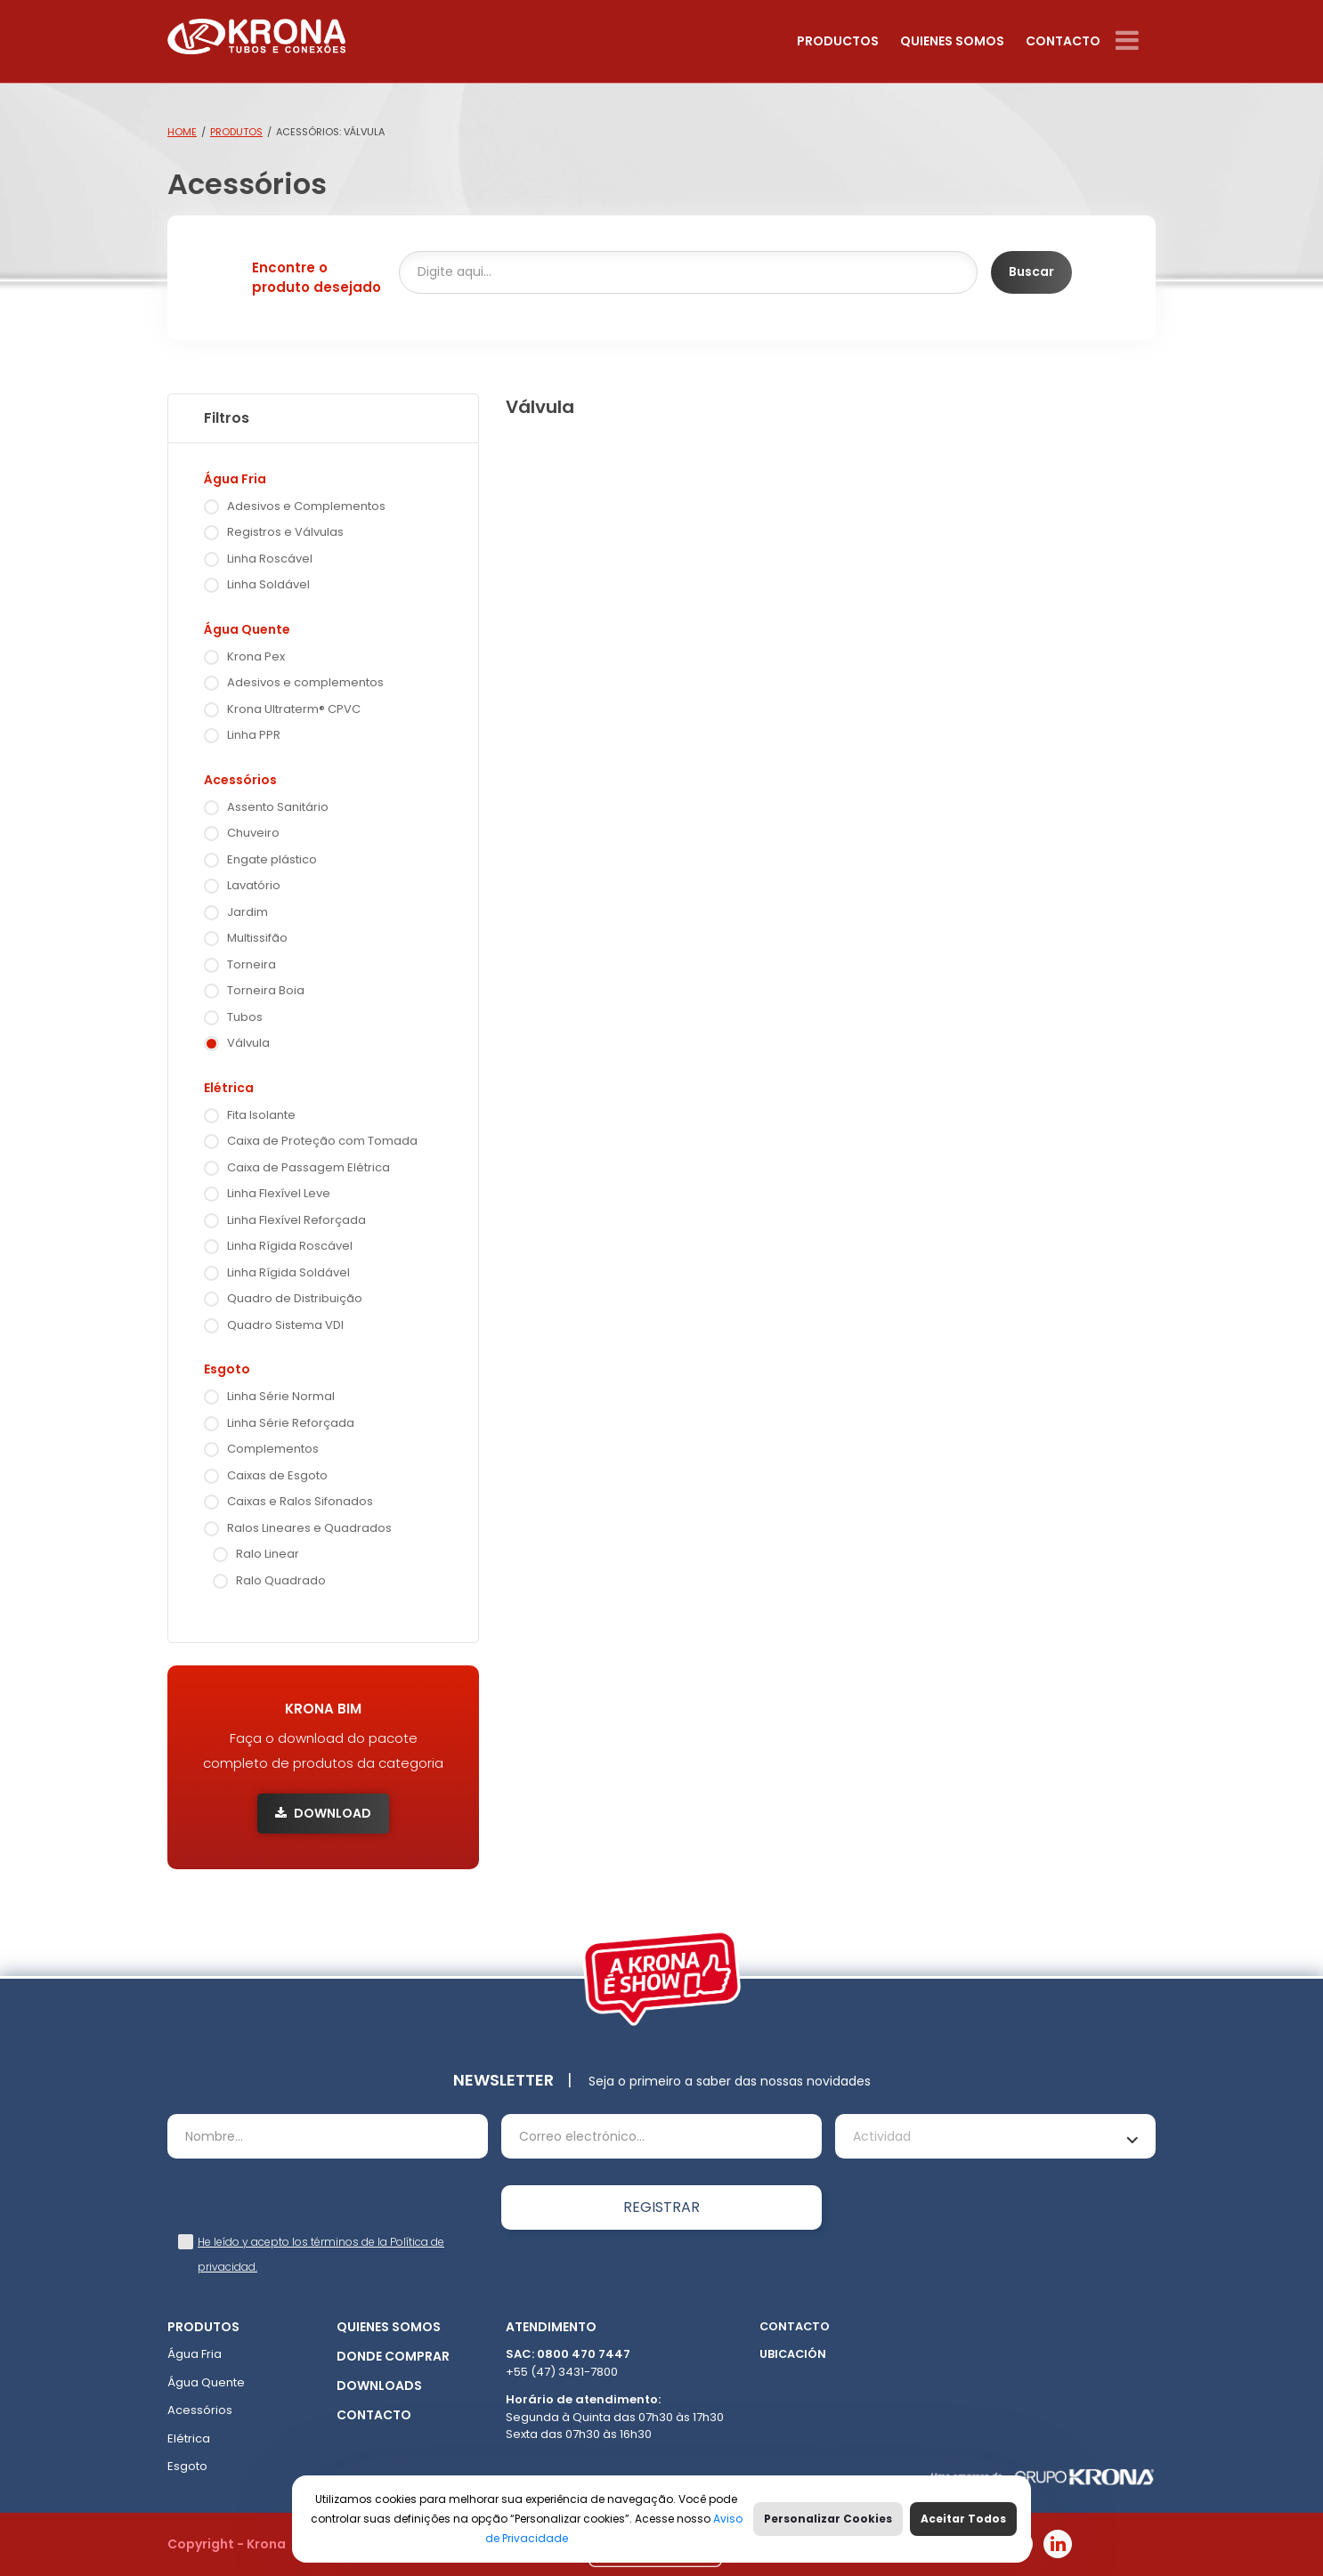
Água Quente (247, 629)
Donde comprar (393, 2356)
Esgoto (227, 1369)
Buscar (1031, 271)
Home (182, 132)
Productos (838, 41)
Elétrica (229, 1088)
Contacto (1063, 41)
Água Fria (235, 479)
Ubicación (792, 2353)
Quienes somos (952, 41)
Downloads (379, 2385)
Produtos (236, 132)
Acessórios (240, 780)
